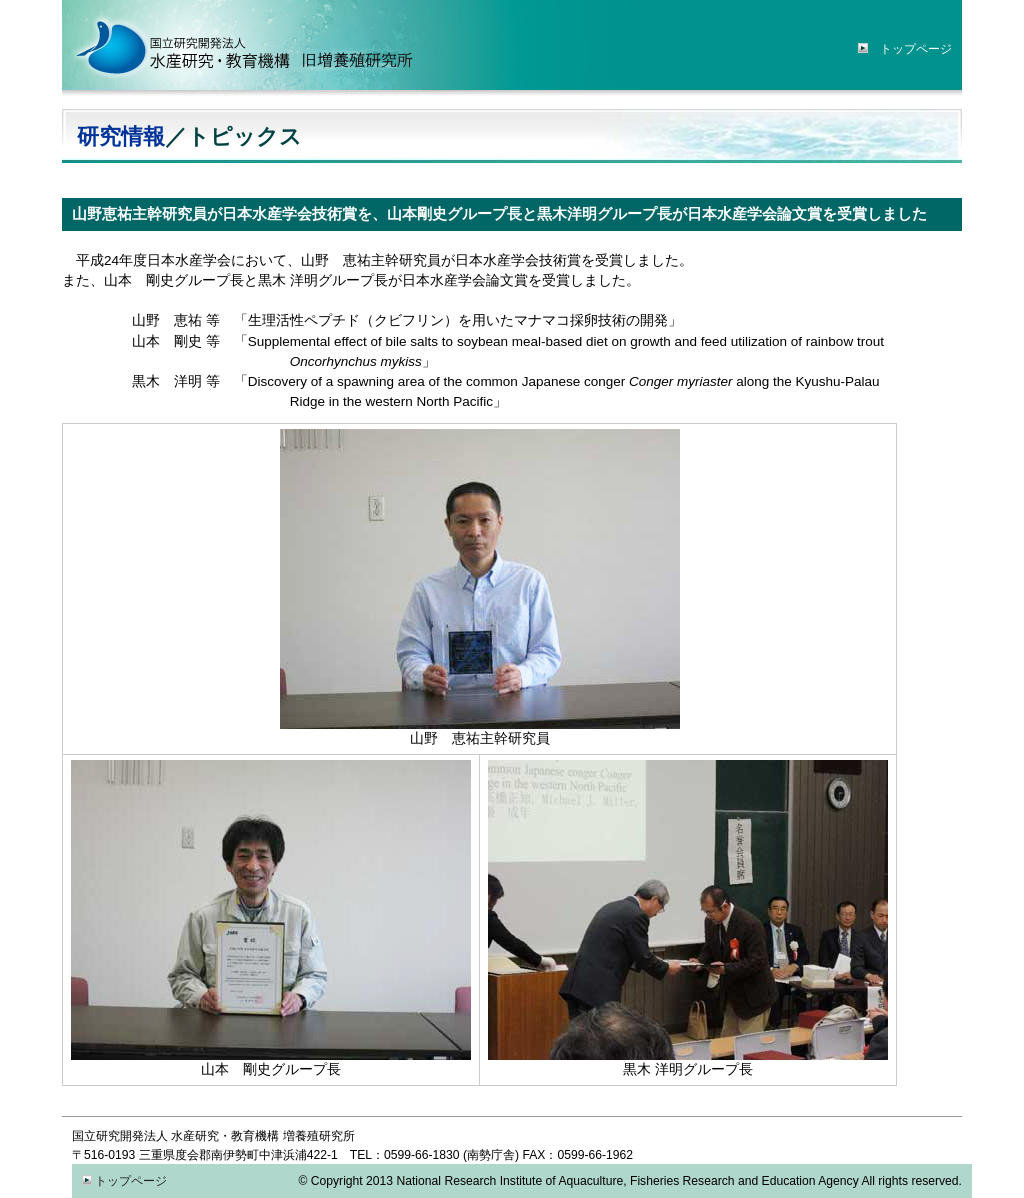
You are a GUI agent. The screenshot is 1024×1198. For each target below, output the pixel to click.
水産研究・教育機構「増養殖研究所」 (242, 45)
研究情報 (121, 137)
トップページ (124, 1181)
